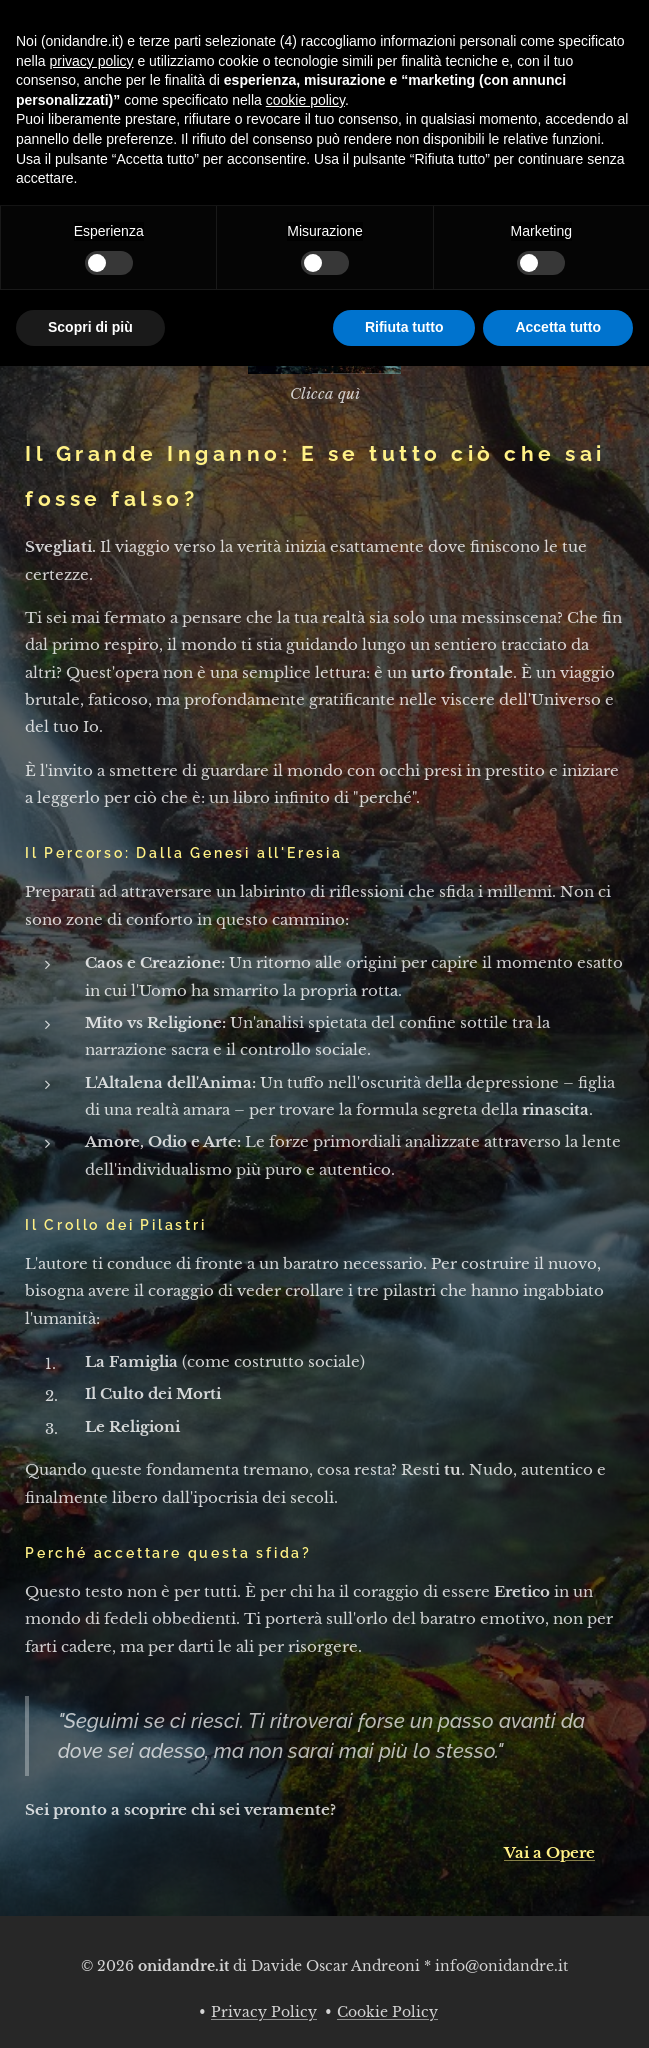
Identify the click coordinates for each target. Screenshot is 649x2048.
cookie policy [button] (305, 100)
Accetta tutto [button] (558, 327)
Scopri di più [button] (90, 327)
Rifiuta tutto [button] (404, 327)
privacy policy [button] (91, 61)
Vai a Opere (549, 1852)
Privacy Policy (264, 2012)
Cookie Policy (387, 2012)
